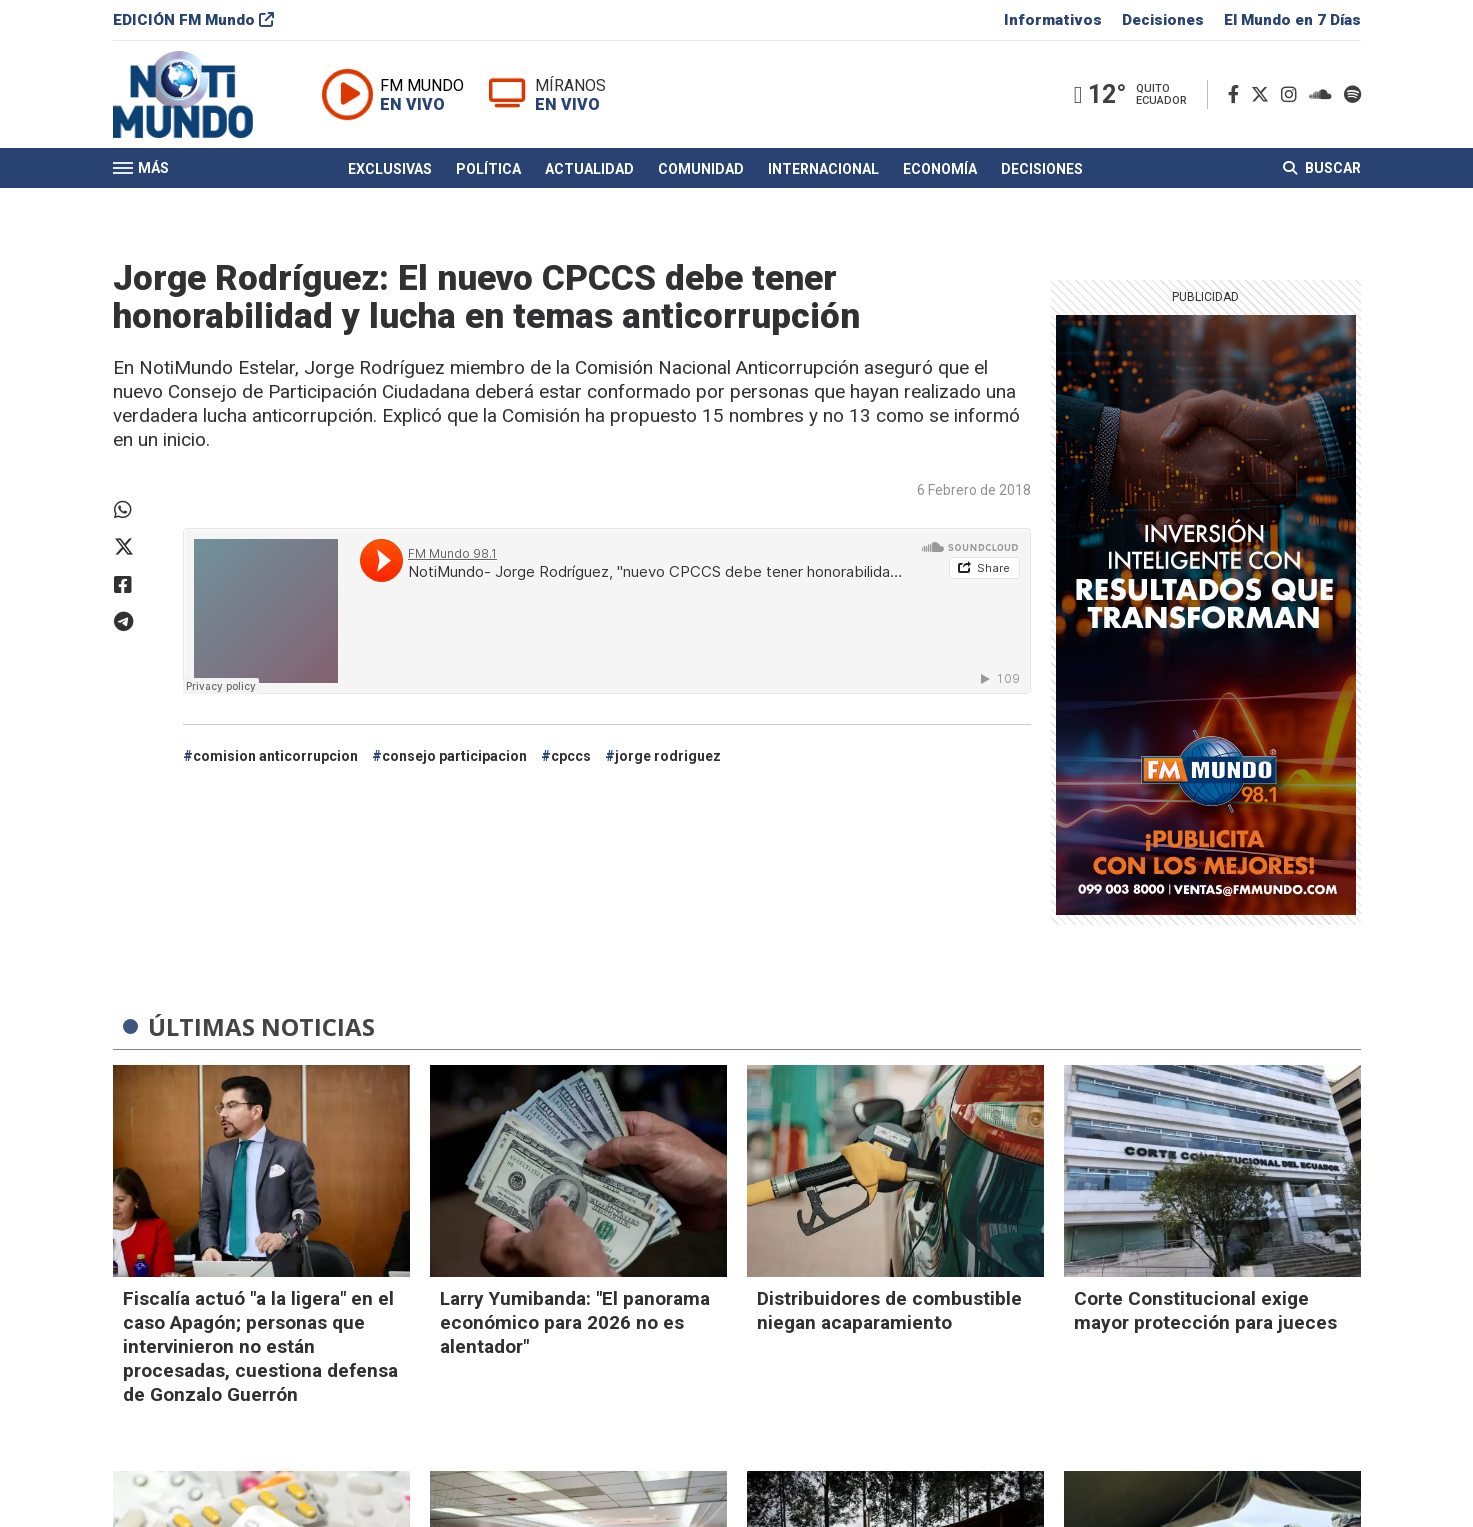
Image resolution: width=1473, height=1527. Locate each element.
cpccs (571, 756)
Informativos (1053, 24)
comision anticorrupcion (275, 756)
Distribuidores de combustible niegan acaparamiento (889, 1310)
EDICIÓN (193, 24)
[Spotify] (1352, 98)
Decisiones (1163, 24)
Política (488, 173)
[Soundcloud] (1324, 98)
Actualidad (589, 173)
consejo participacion (454, 756)
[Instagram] (1293, 98)
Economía (940, 173)
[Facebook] (1237, 98)
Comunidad (701, 173)
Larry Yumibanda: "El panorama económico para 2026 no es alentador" (575, 1322)
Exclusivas (390, 173)
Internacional (823, 173)
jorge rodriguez (668, 756)
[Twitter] (1264, 98)
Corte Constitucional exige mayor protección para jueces (1205, 1310)
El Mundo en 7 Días (1292, 24)
